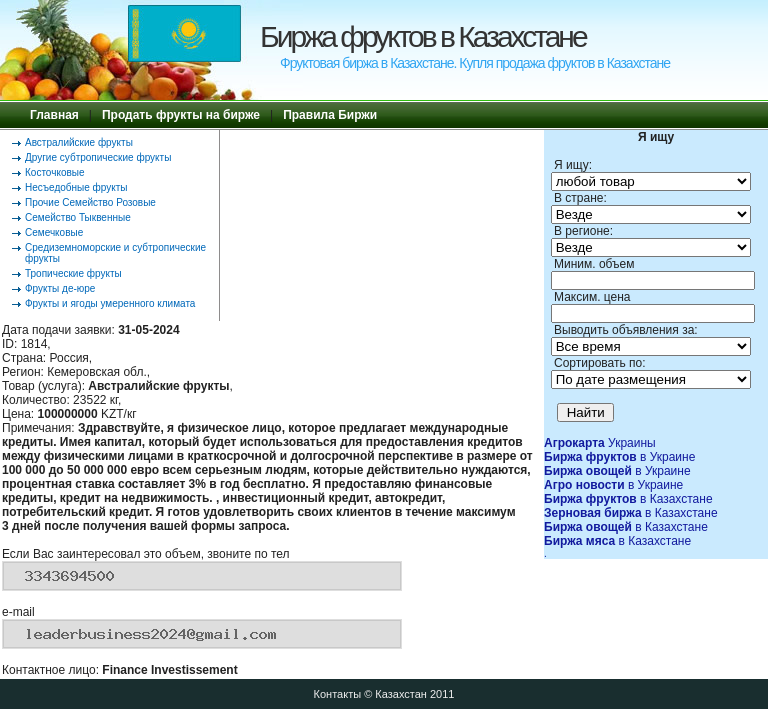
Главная (54, 115)
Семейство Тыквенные (78, 217)
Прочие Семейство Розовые (90, 202)
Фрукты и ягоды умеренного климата (110, 303)
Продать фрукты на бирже (181, 115)
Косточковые (55, 172)
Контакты (338, 694)
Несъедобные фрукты (76, 187)
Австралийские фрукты (79, 142)
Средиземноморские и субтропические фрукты (115, 253)
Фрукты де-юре (60, 288)
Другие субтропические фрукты (98, 157)
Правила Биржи (330, 115)
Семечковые (54, 232)
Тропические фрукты (73, 273)
